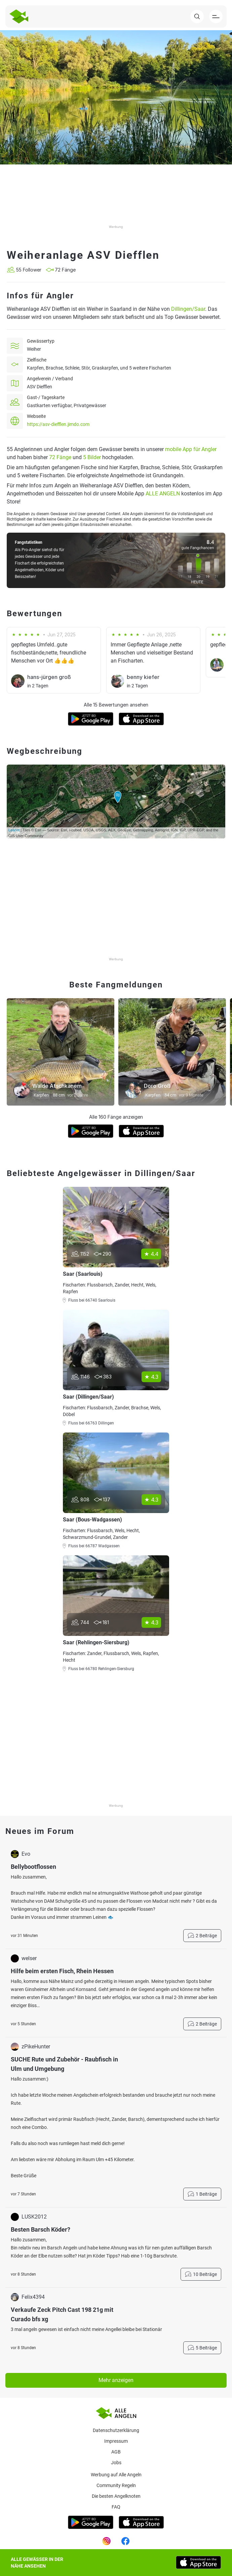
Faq (116, 2507)
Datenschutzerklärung (116, 2430)
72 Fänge (60, 457)
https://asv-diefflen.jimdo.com (58, 424)
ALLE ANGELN (163, 493)
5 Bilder (92, 457)
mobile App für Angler (191, 449)
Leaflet (14, 830)
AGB (116, 2452)
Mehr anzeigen (116, 2380)
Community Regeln (116, 2485)
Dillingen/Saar (188, 309)
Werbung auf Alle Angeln (116, 2474)
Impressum (116, 2441)
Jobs (116, 2462)
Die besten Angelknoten (116, 2496)
